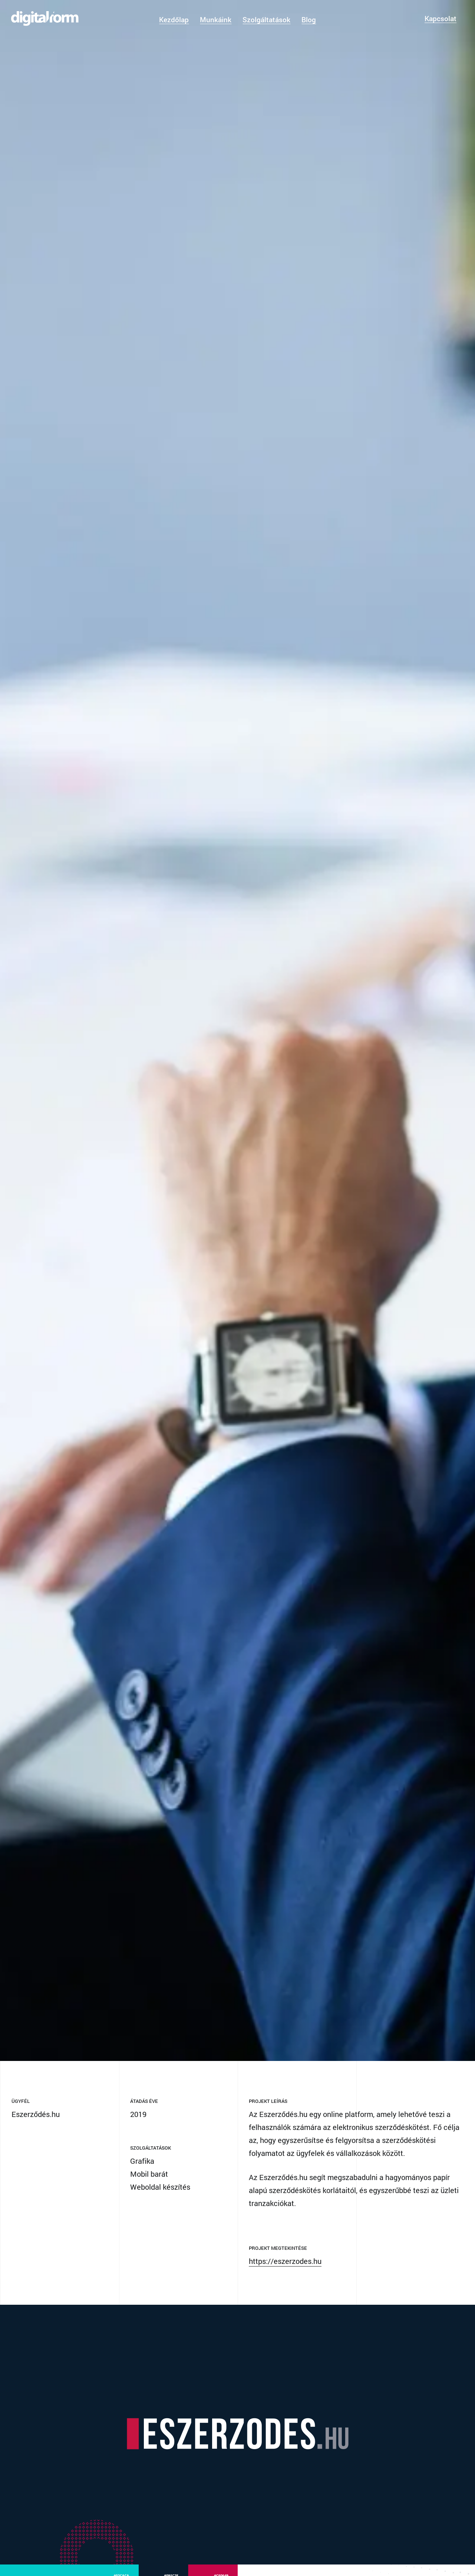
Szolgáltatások (266, 19)
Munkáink (215, 19)
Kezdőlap (174, 19)
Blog (308, 19)
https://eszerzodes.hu (285, 2282)
